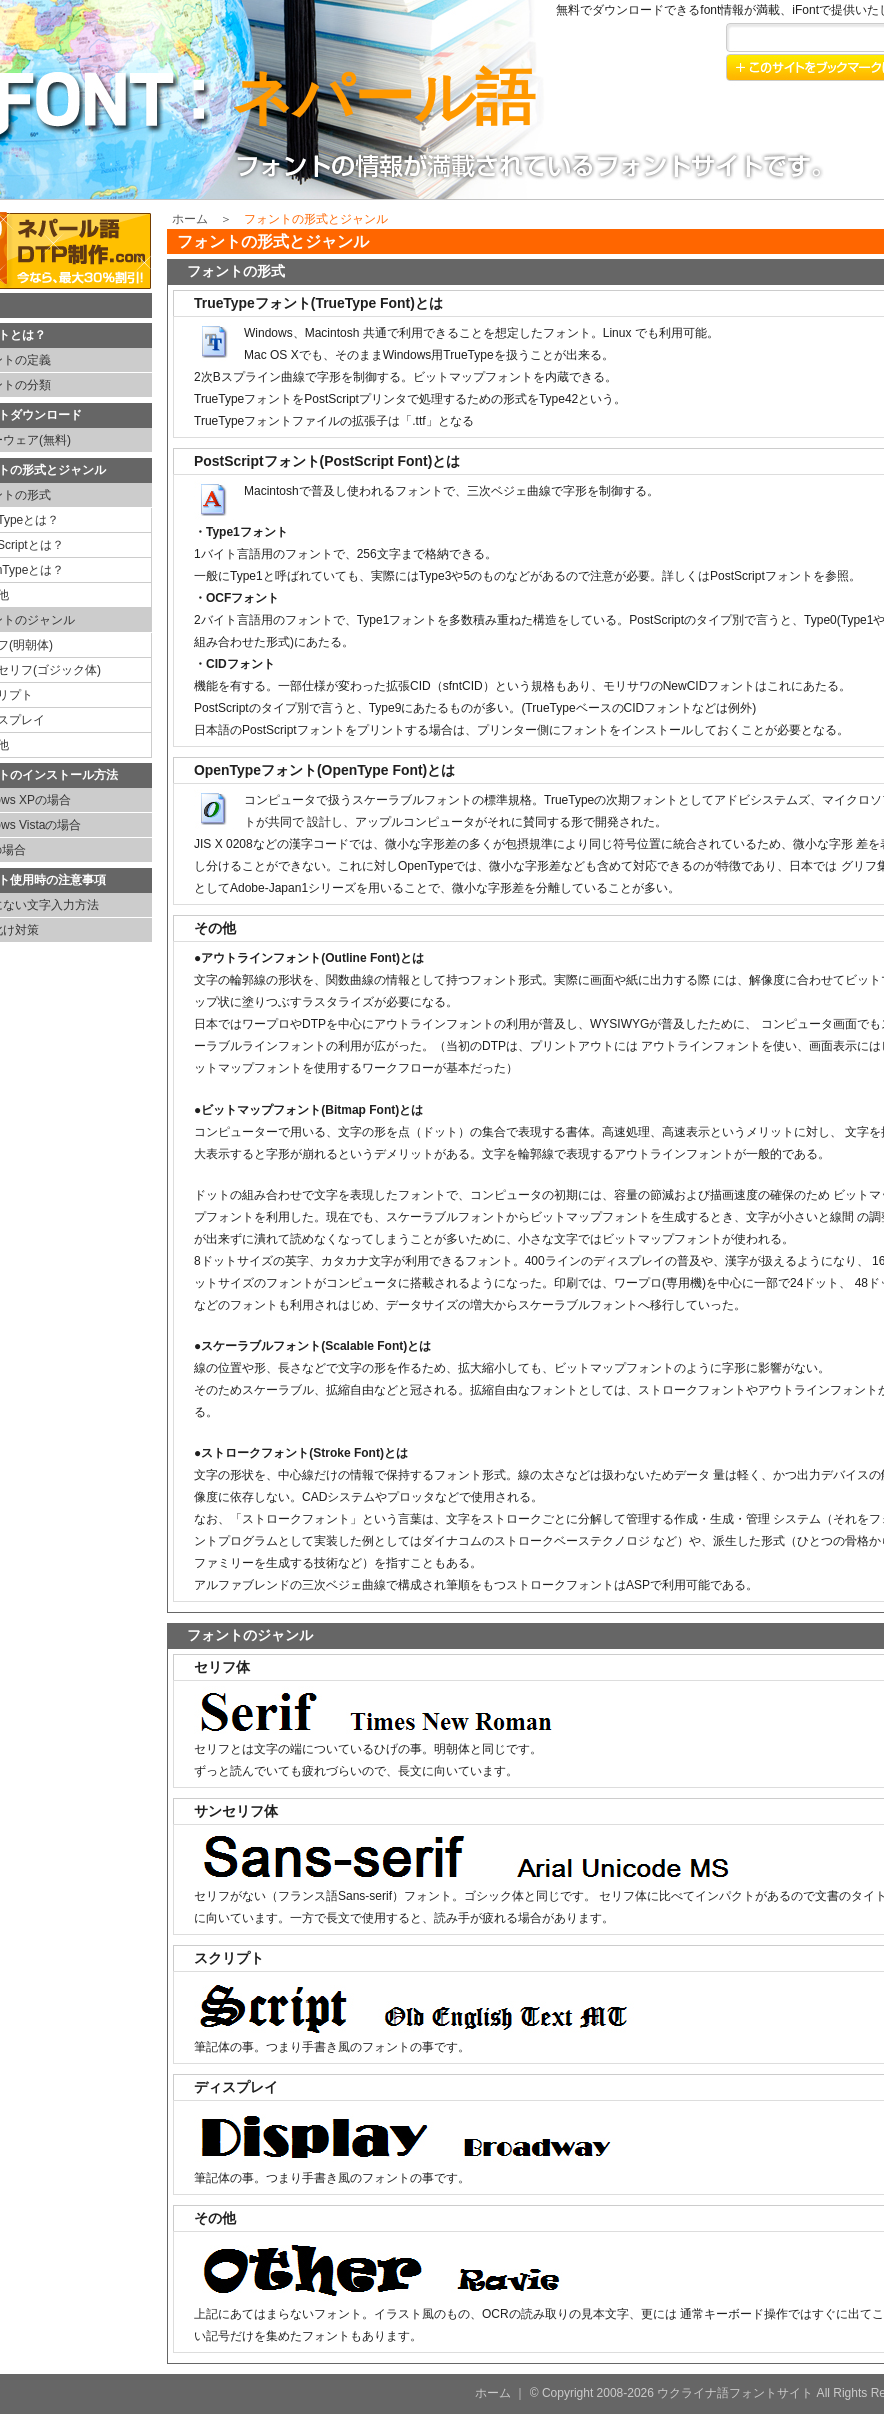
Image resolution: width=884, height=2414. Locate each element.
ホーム (190, 219)
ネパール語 (383, 97)
